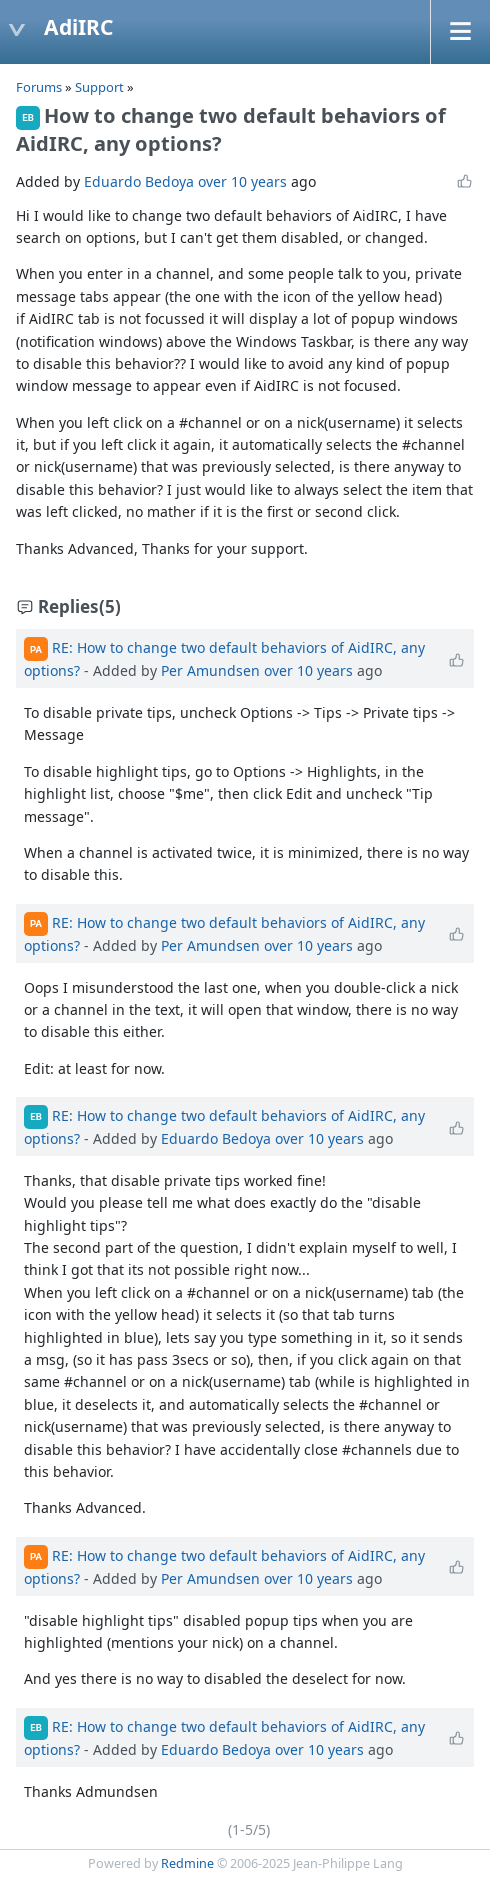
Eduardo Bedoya (139, 181)
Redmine (187, 1863)
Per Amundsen (210, 670)
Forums (39, 87)
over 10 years (242, 181)
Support (99, 87)
